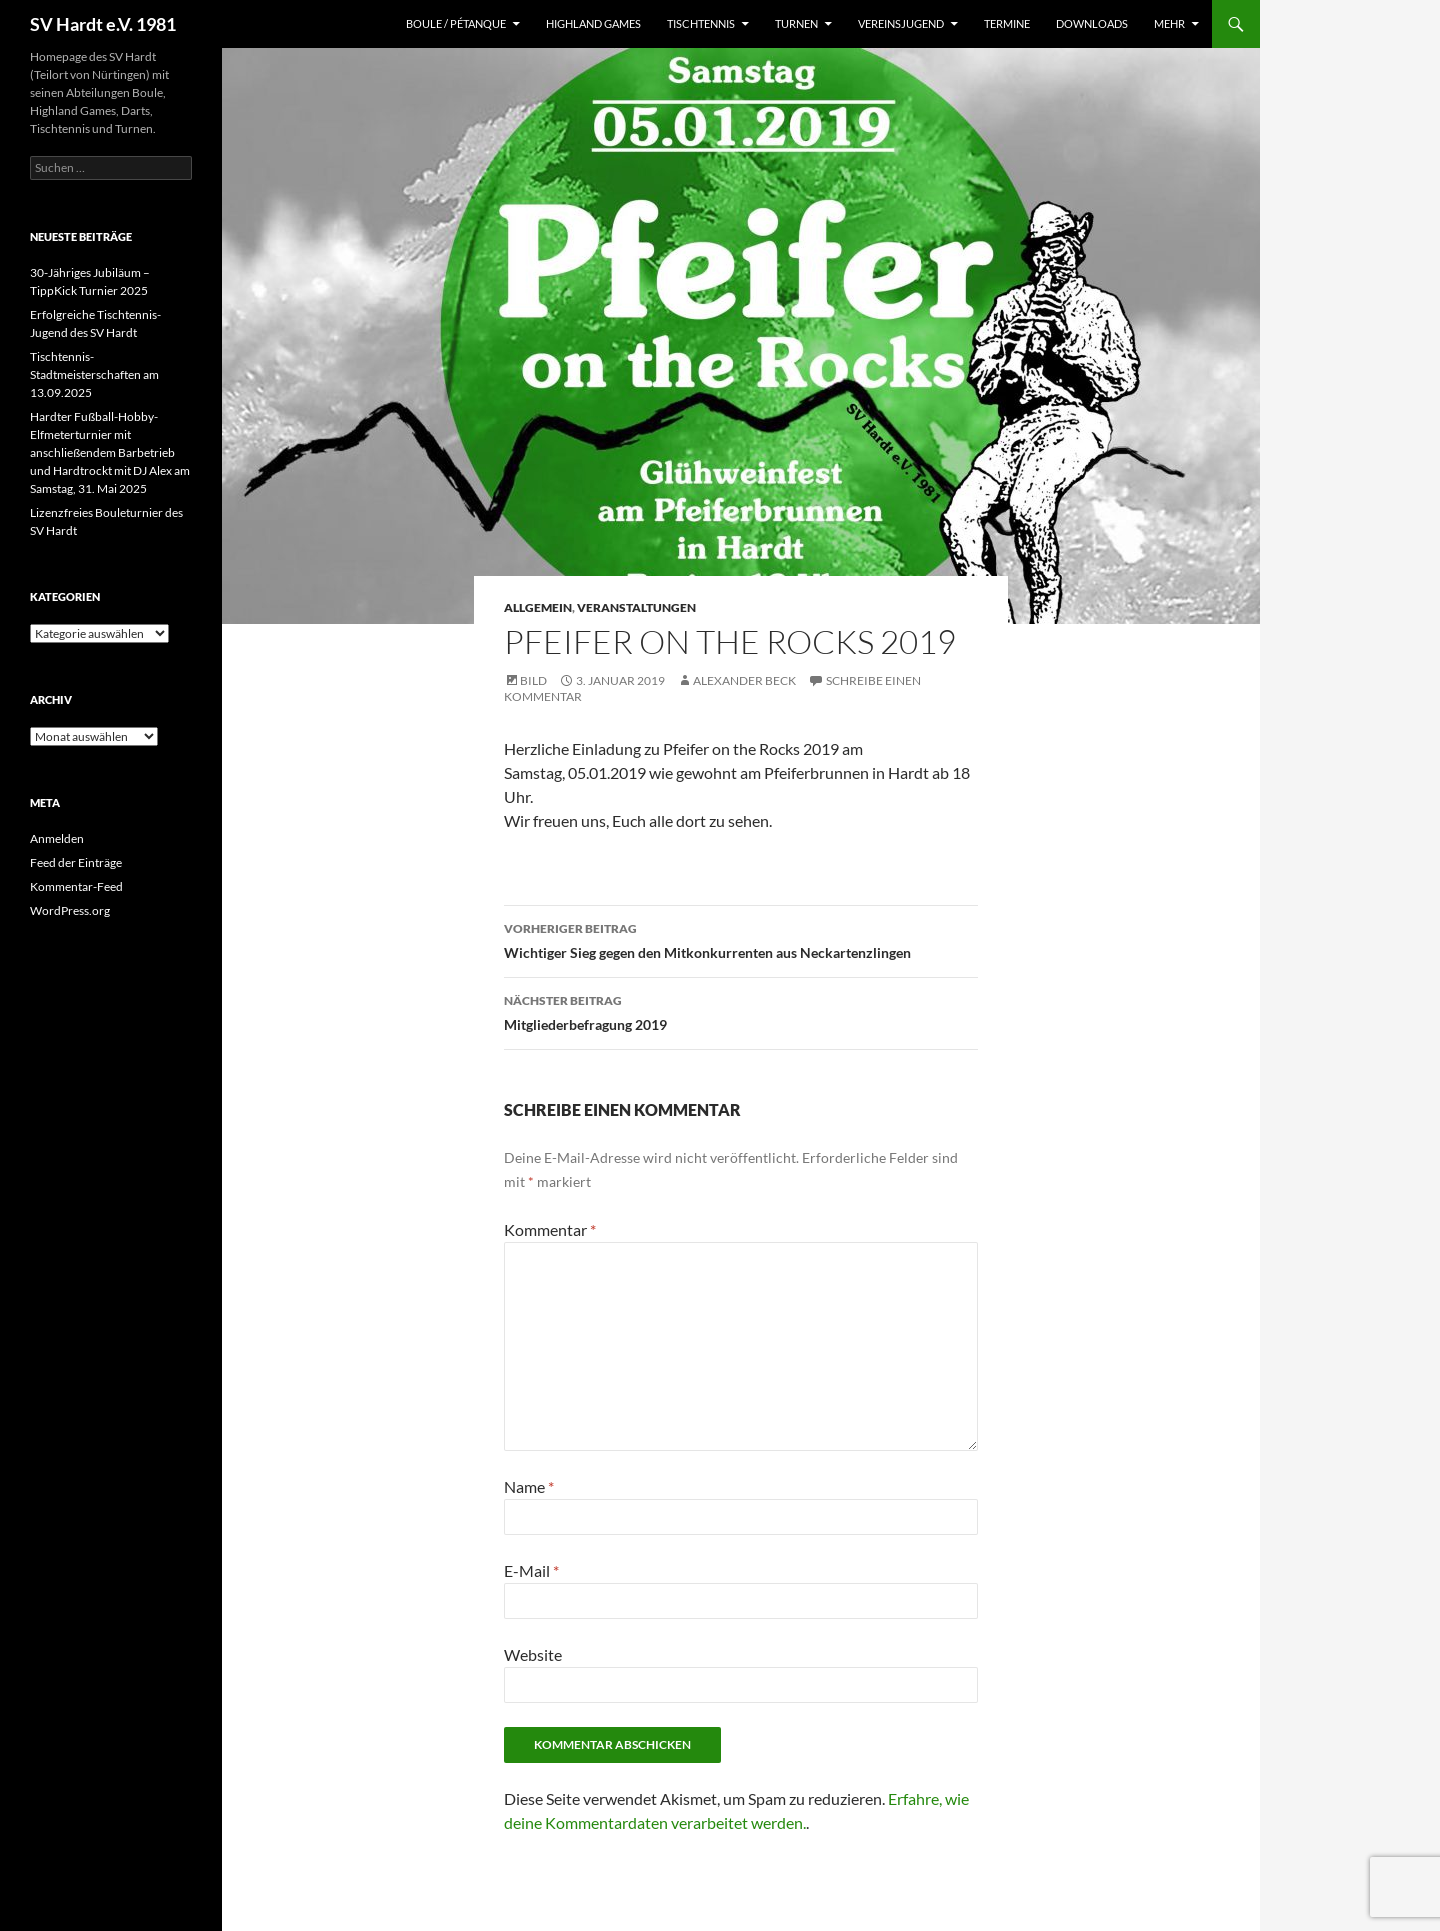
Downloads (1092, 23)
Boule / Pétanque (456, 23)
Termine (1007, 23)
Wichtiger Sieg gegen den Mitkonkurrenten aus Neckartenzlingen (741, 939)
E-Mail (531, 1570)
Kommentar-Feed (76, 886)
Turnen (796, 23)
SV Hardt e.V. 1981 (103, 24)
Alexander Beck (744, 680)
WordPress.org (70, 910)
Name (529, 1486)
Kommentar (550, 1229)
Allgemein (538, 607)
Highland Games (593, 23)
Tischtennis (701, 23)
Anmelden (57, 838)
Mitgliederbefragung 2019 (741, 1011)
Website (533, 1654)
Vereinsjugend (901, 23)
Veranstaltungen (636, 607)
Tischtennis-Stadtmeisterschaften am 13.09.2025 (94, 374)
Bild (533, 680)
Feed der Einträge (76, 862)
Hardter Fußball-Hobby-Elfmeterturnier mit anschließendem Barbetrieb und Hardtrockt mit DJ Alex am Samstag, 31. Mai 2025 (110, 452)
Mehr (1169, 23)
